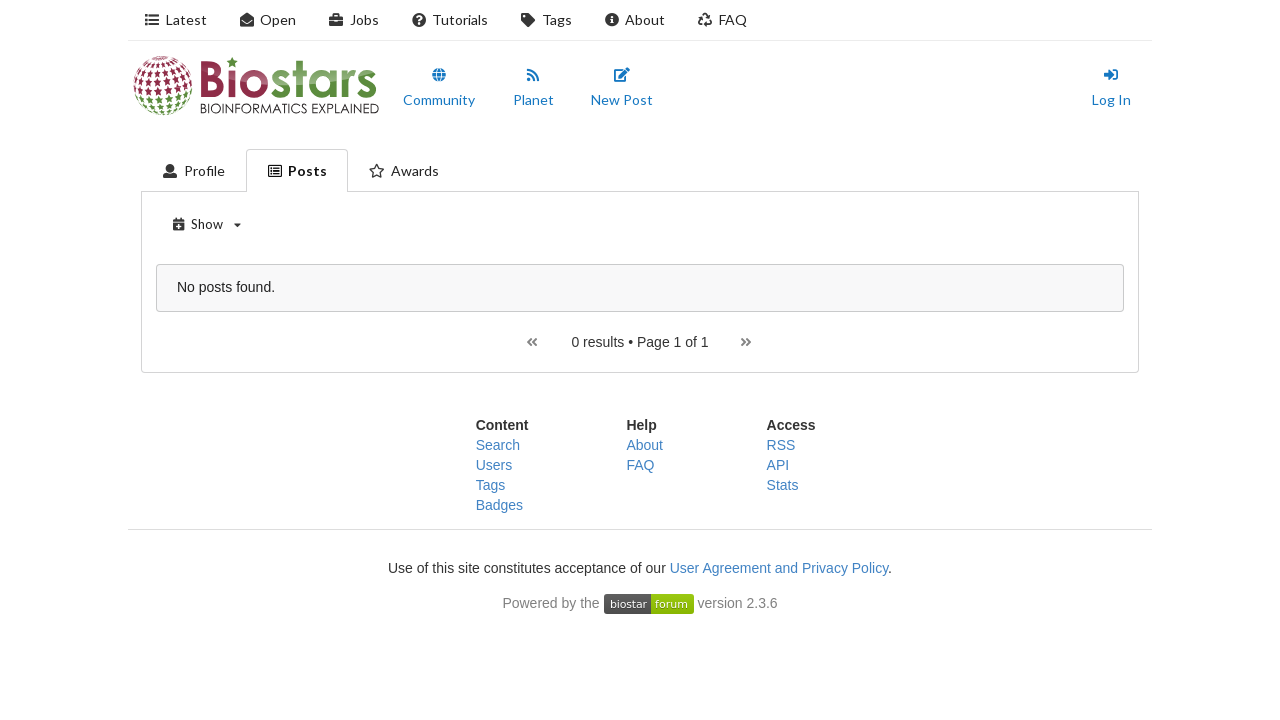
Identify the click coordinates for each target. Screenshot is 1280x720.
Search (498, 445)
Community (439, 88)
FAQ (722, 19)
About (635, 19)
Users (494, 465)
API (778, 465)
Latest (175, 19)
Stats (783, 485)
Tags (546, 19)
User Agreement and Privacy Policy (779, 568)
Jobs (353, 19)
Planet (533, 88)
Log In (1111, 88)
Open (268, 19)
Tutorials (450, 19)
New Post (622, 88)
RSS (781, 445)
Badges (499, 505)
